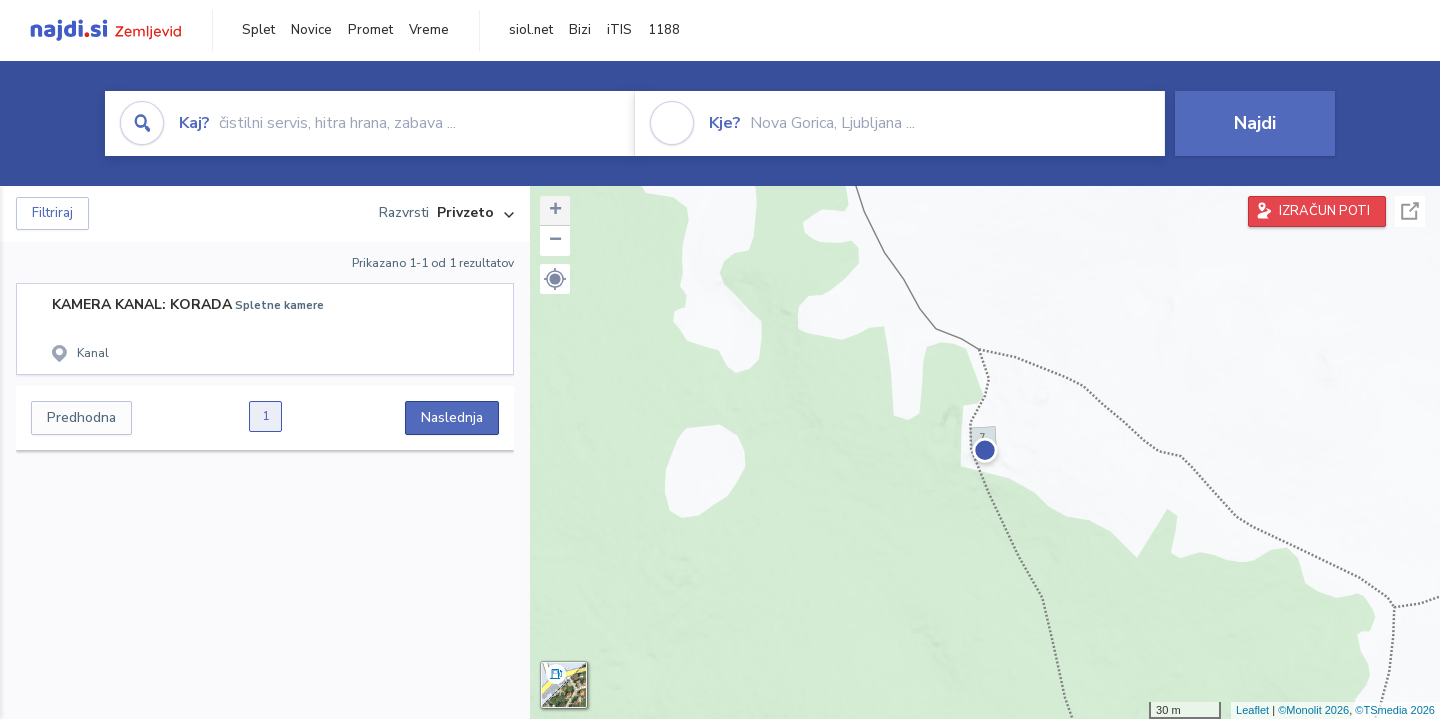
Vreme (429, 30)
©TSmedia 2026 (1395, 710)
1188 (664, 30)
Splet (258, 30)
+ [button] (555, 211)
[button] (555, 279)
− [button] (555, 241)
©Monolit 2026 (1313, 710)
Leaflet (1252, 710)
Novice (311, 30)
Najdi (1255, 123)
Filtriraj (52, 213)
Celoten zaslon (1410, 211)
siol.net (531, 30)
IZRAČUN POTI (1324, 211)
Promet (370, 30)
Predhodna (81, 417)
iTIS (619, 30)
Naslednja (452, 417)
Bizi (580, 30)
